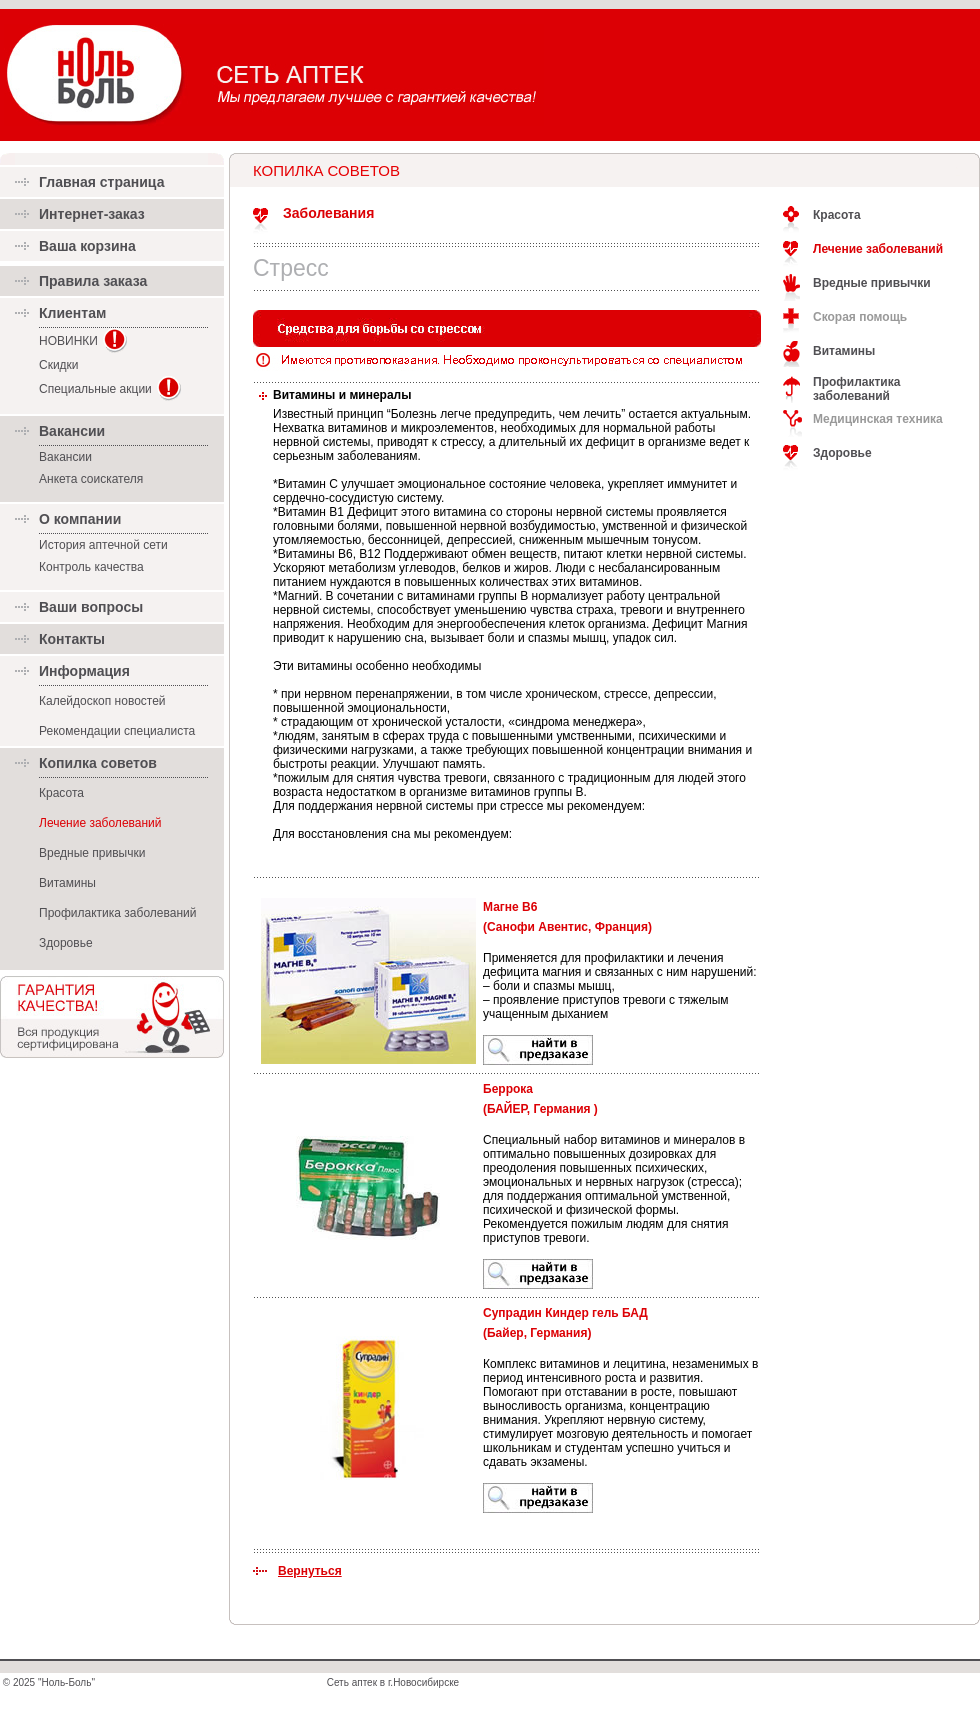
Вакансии (65, 457)
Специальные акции (95, 389)
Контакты (72, 639)
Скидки (59, 365)
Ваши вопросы (91, 607)
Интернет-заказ (92, 214)
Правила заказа (93, 281)
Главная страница (101, 182)
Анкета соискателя (91, 479)
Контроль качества (91, 567)
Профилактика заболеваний (117, 913)
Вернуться (310, 1571)
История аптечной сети (103, 545)
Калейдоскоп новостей (102, 701)
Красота (61, 793)
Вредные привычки (92, 853)
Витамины (67, 883)
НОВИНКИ (68, 341)
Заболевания (328, 213)
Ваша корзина (87, 246)
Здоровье (66, 943)
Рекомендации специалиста (117, 731)
